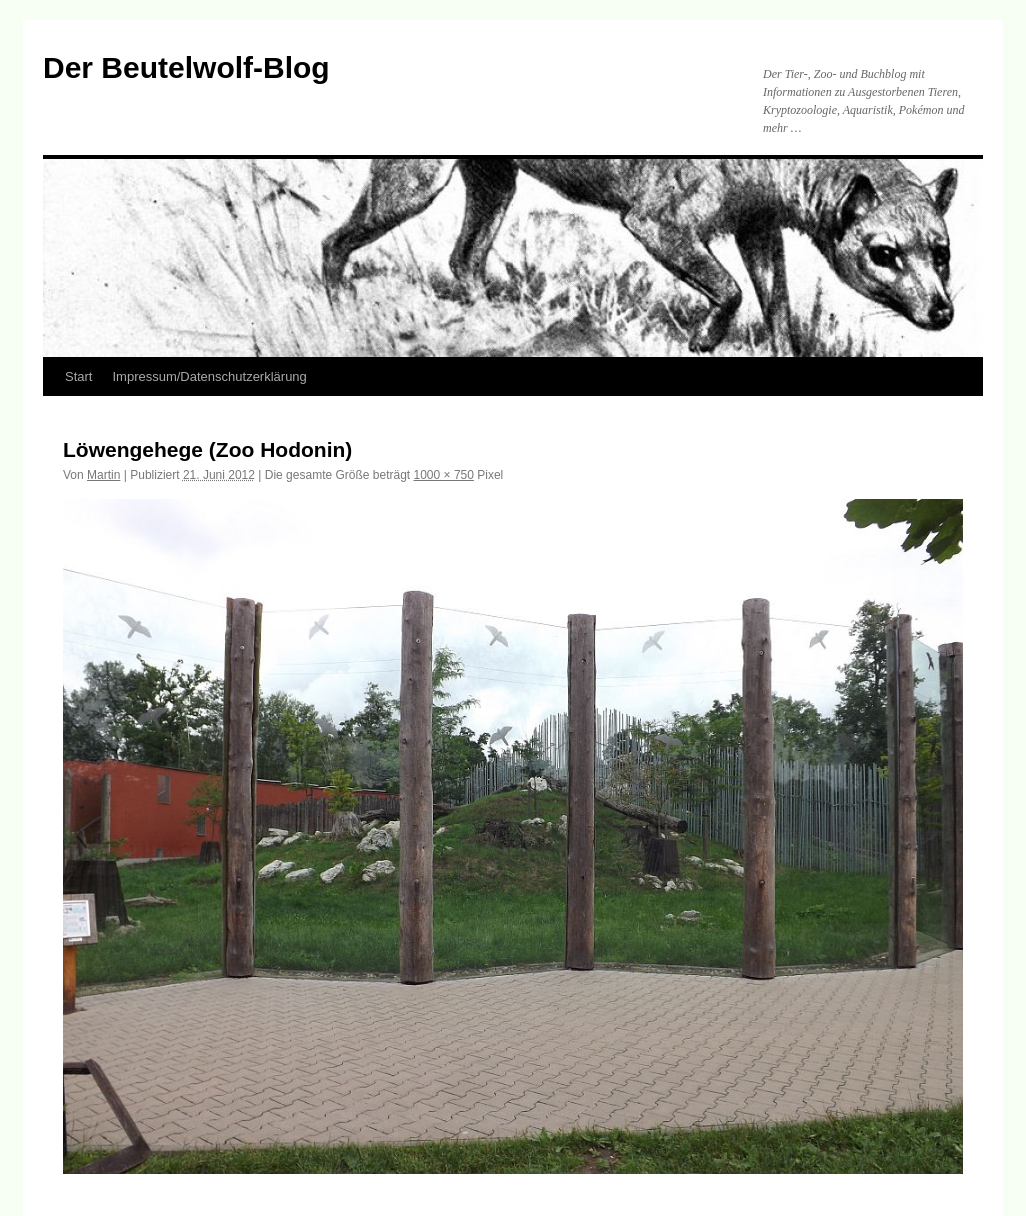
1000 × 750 (444, 475)
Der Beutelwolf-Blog (186, 67)
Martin (103, 475)
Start (78, 376)
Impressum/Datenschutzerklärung (209, 376)
